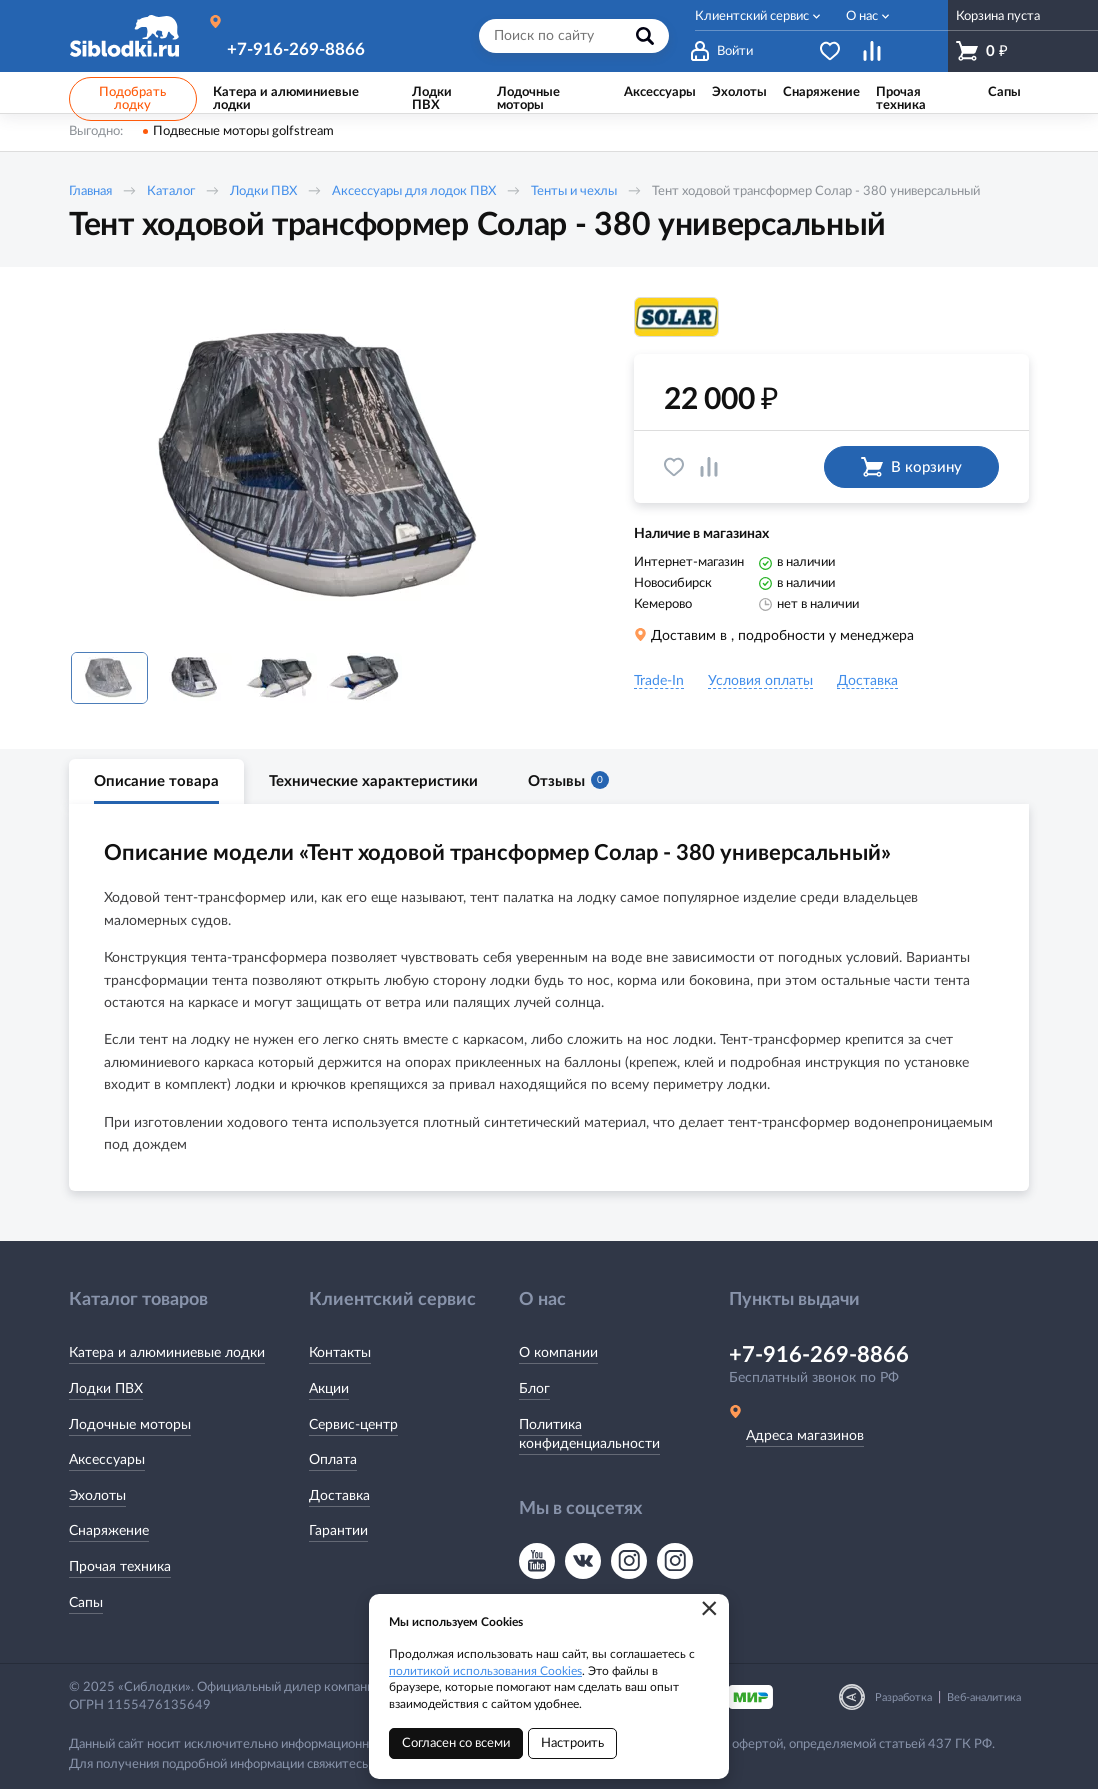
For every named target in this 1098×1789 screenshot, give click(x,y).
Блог (534, 1389)
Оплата (333, 1460)
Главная (90, 191)
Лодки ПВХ (263, 191)
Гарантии (338, 1531)
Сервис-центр (353, 1425)
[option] (324, 467)
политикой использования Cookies (485, 1671)
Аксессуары (107, 1460)
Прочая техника (120, 1567)
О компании (558, 1353)
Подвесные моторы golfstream (243, 131)
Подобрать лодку (132, 99)
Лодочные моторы (130, 1425)
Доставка (339, 1496)
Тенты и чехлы (574, 191)
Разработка (903, 1697)
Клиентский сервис (752, 16)
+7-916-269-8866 (296, 49)
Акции (329, 1389)
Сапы (86, 1603)
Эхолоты (97, 1496)
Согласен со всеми (456, 1743)
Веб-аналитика (984, 1697)
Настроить (572, 1743)
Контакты (340, 1353)
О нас (862, 16)
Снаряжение (109, 1531)
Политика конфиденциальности (589, 1435)
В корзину (911, 467)
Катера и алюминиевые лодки (167, 1353)
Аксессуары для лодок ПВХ (414, 191)
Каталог (171, 191)
